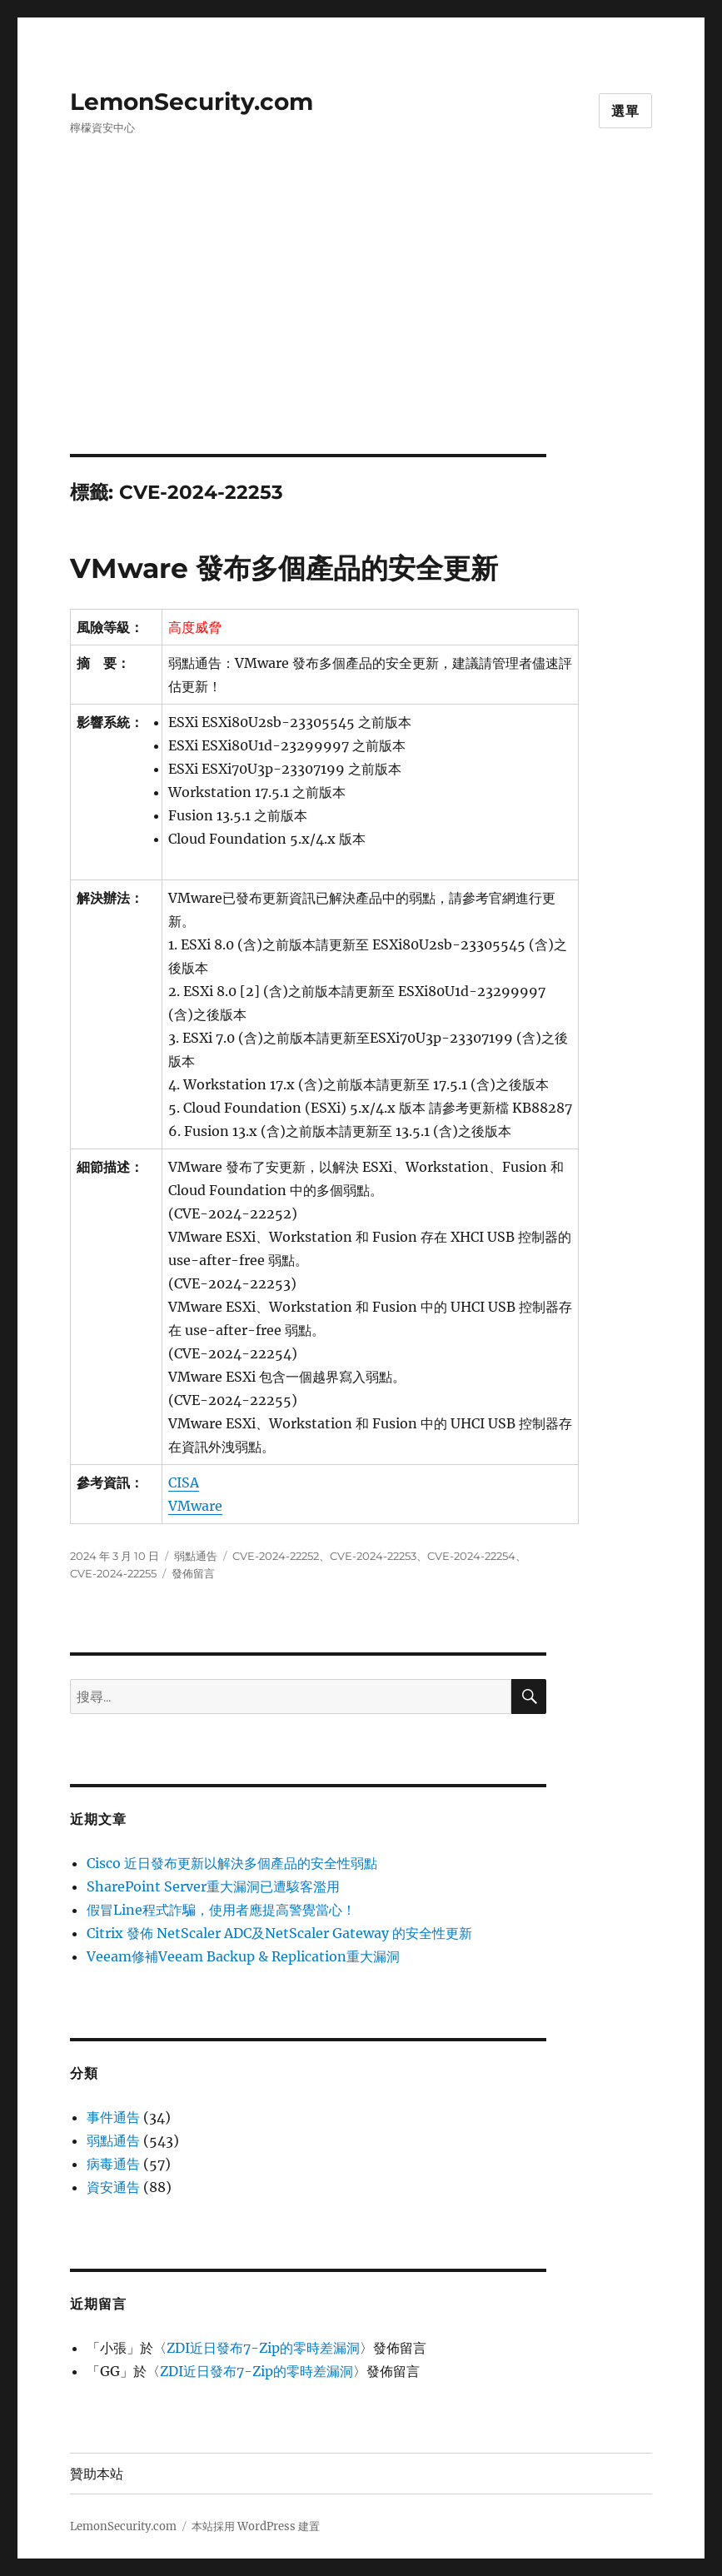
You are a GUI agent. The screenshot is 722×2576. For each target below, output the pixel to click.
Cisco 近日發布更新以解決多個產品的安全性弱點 (232, 1863)
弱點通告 (195, 1555)
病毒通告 (113, 2163)
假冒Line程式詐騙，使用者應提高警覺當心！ (221, 1909)
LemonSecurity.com (191, 101)
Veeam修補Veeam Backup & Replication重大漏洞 (243, 1956)
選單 (625, 111)
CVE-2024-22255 (113, 1573)
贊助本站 (96, 2474)
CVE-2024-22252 (275, 1555)
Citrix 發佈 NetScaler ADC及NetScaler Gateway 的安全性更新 (279, 1933)
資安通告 (113, 2187)
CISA (183, 1482)
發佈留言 (193, 1573)
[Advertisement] (364, 330)
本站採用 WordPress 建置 (256, 2526)
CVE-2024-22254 (471, 1555)
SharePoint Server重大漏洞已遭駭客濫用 (213, 1886)
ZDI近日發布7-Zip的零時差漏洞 (263, 2347)
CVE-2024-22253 (373, 1555)
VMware (195, 1505)
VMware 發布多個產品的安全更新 (284, 568)
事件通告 (113, 2117)
